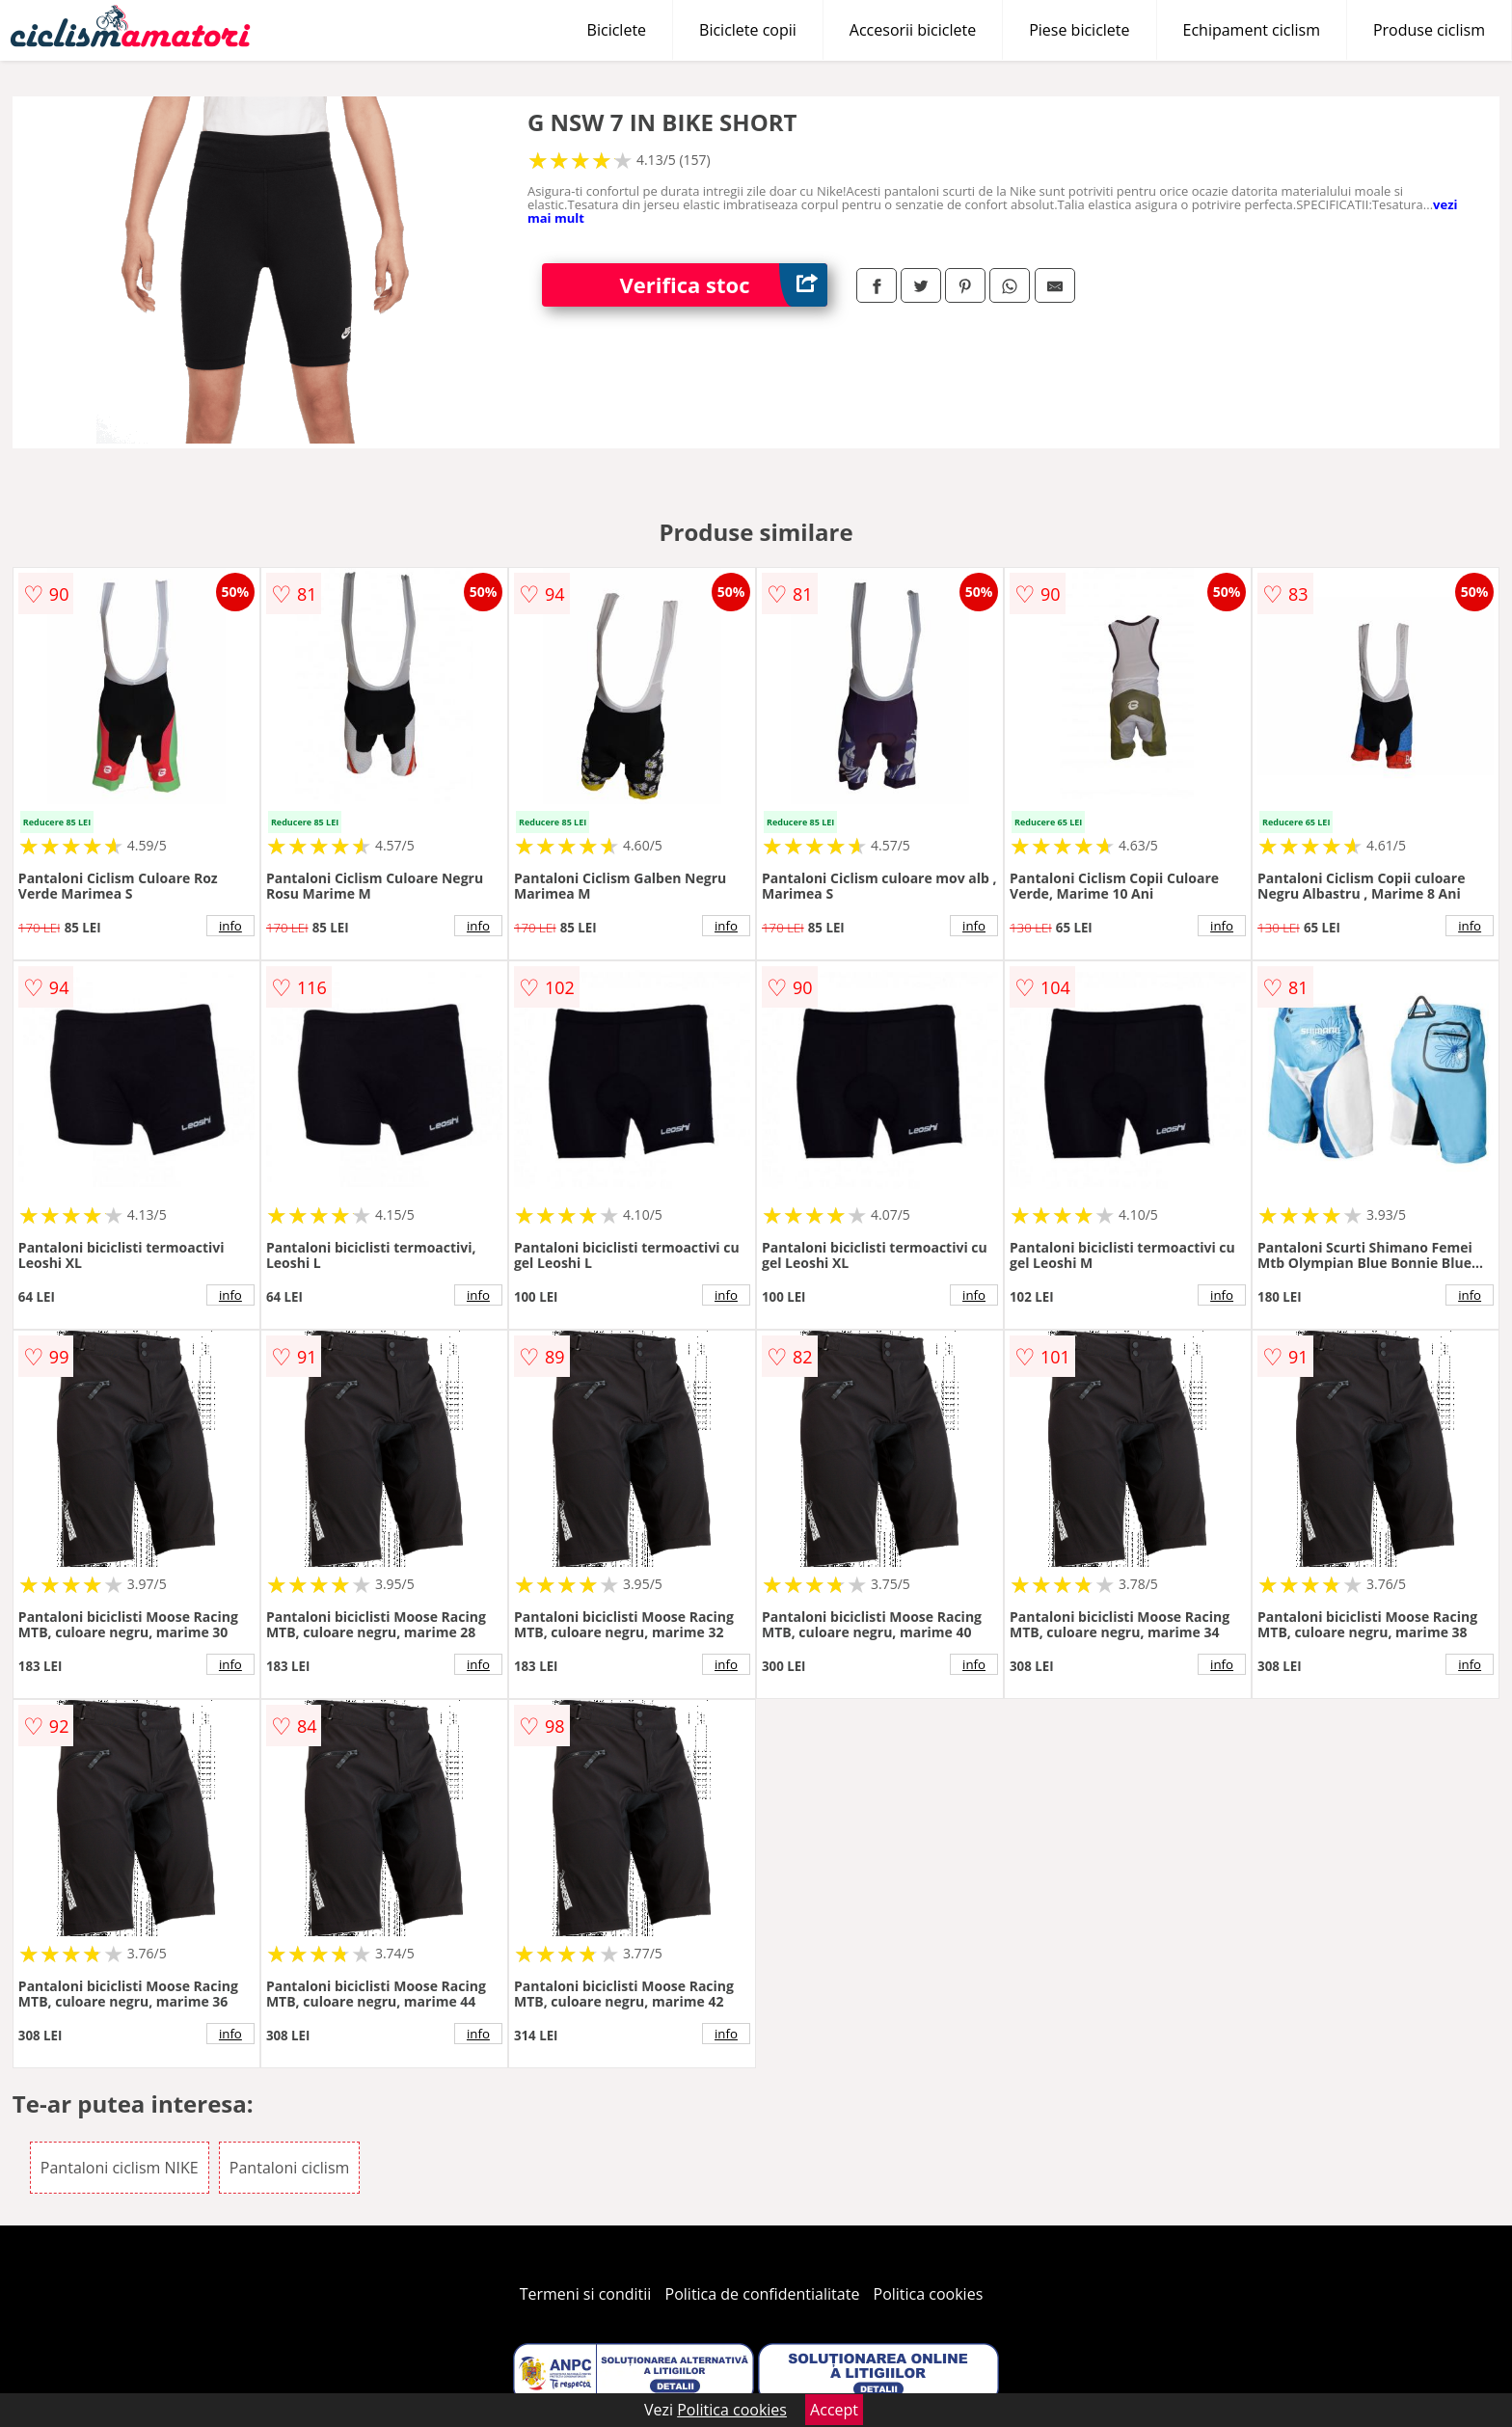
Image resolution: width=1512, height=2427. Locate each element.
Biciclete (616, 29)
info (230, 925)
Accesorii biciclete (913, 29)
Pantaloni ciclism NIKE (119, 2167)
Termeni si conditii (586, 2294)
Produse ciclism (1429, 29)
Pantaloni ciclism (289, 2167)
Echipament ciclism (1251, 29)
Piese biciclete (1079, 29)
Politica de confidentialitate (762, 2294)
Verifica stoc (723, 285)
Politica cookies (929, 2294)
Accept (834, 2409)
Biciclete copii (747, 29)
